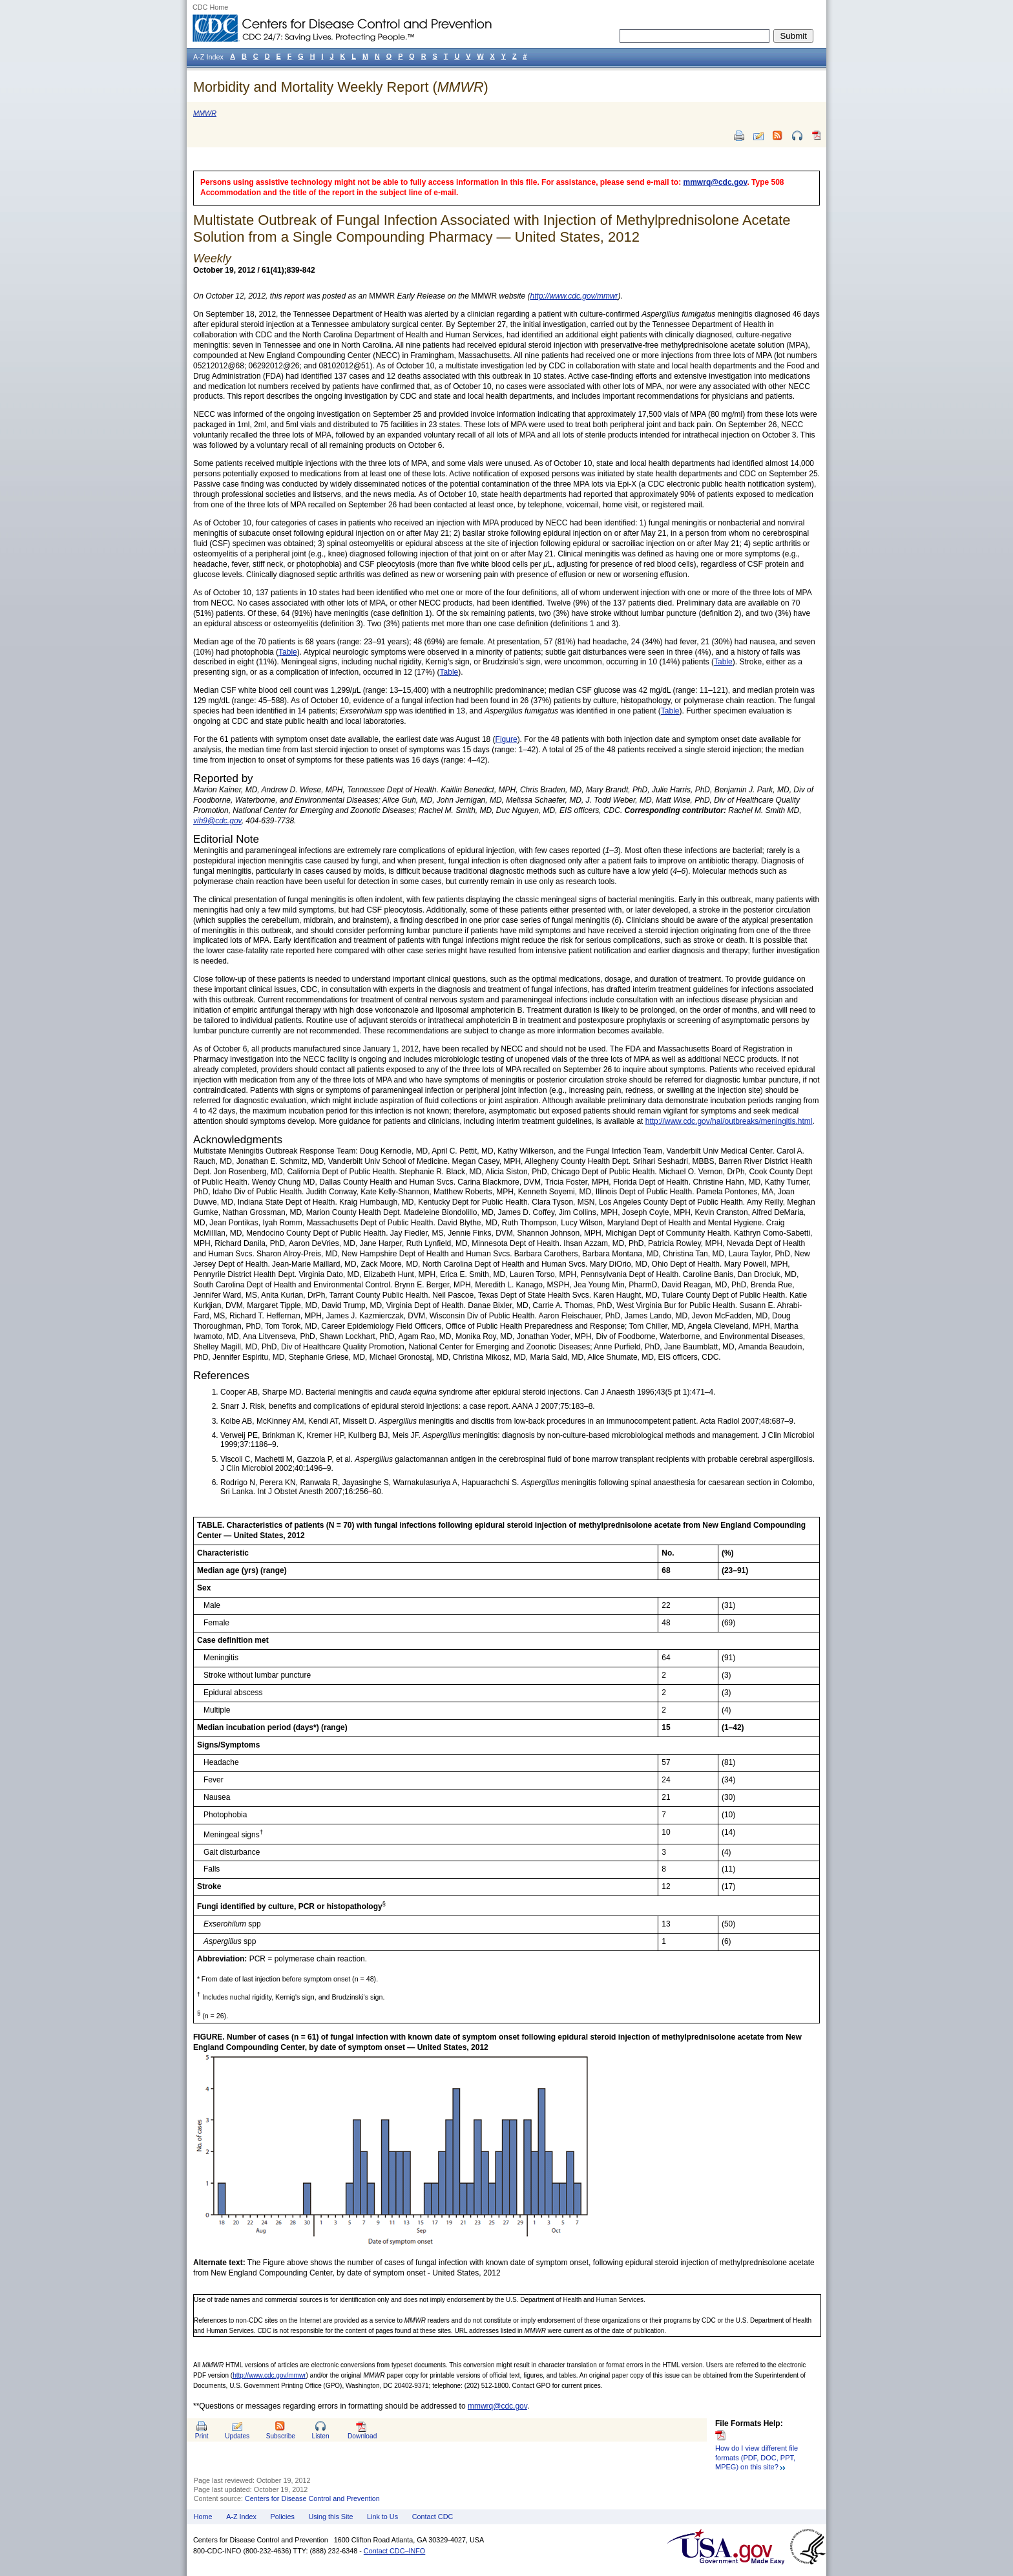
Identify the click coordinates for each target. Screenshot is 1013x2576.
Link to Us (382, 2516)
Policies (283, 2516)
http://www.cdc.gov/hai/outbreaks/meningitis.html (729, 1121)
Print (202, 2436)
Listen (320, 2436)
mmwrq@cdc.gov (715, 182)
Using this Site (330, 2516)
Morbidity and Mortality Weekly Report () (340, 87)
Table (287, 652)
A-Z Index (241, 2516)
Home (203, 2516)
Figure (506, 739)
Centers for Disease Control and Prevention (312, 2498)
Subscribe (280, 2436)
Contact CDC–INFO (394, 2551)
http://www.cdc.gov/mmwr (269, 2375)
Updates (237, 2436)
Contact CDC (433, 2516)
